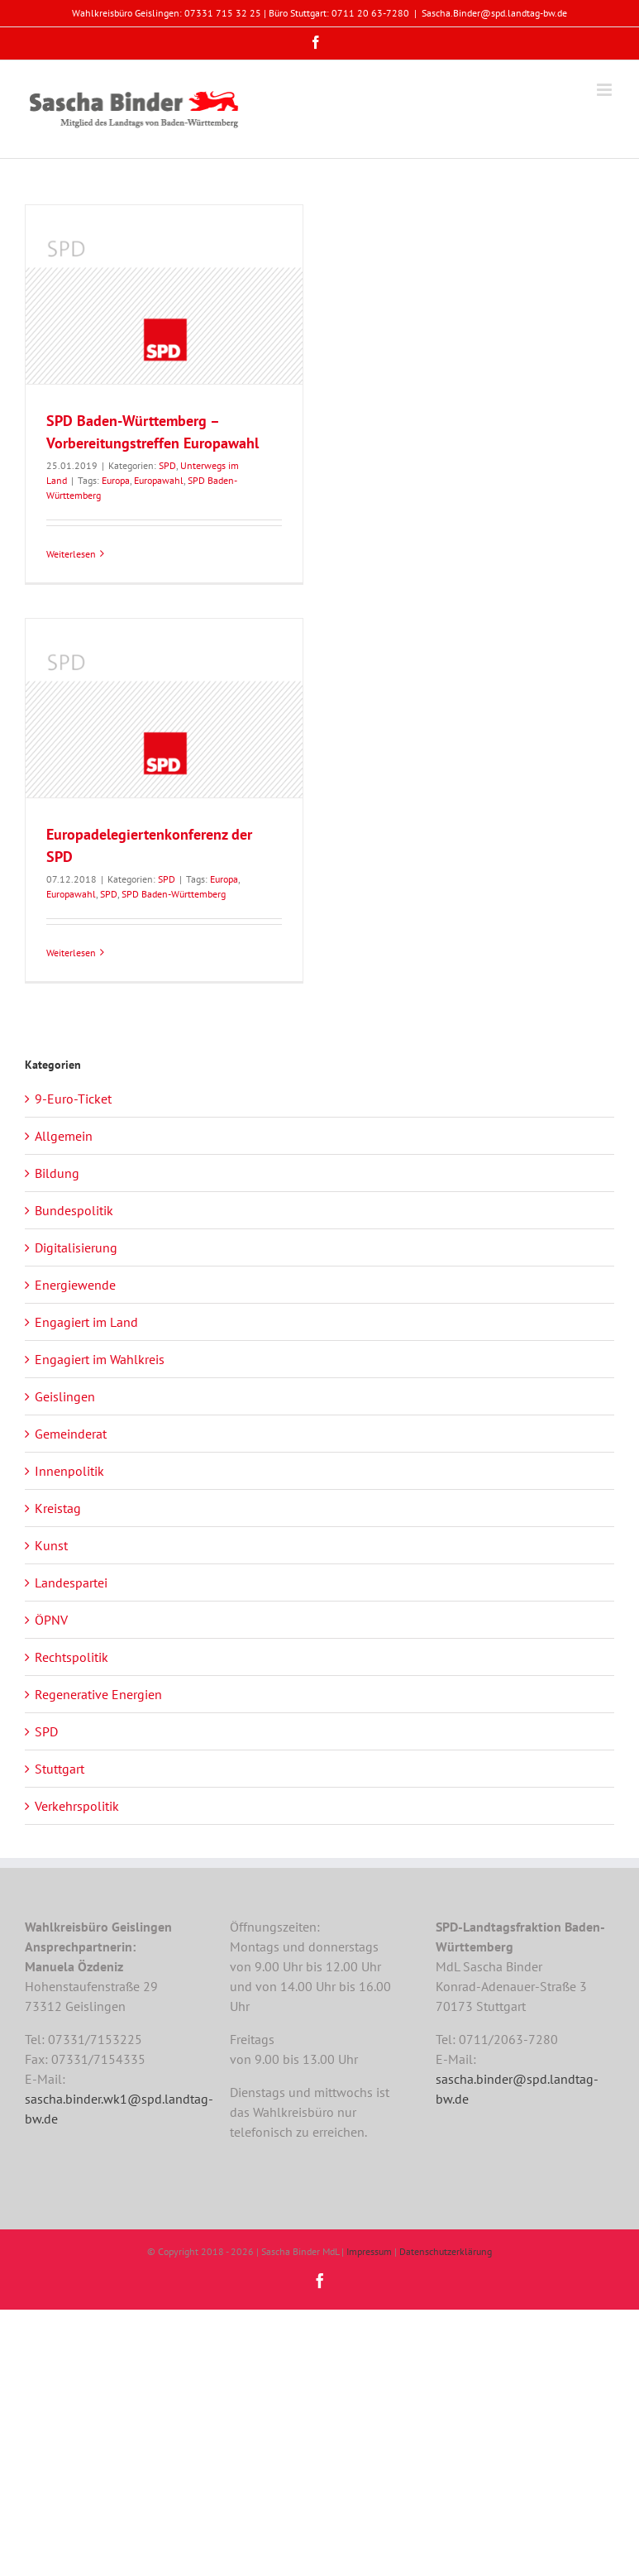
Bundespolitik (74, 1210)
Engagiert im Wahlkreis (100, 1359)
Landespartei (71, 1582)
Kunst (51, 1545)
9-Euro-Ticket (73, 1098)
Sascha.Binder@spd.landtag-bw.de (494, 13)
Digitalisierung (76, 1247)
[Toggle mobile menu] (605, 89)
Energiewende (75, 1284)
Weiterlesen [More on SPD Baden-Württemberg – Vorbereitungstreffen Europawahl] (71, 554)
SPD (167, 465)
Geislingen (65, 1396)
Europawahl (159, 480)
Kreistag (58, 1508)
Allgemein (64, 1136)
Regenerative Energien (98, 1694)
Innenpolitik (69, 1471)
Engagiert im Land (86, 1322)
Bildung (57, 1173)
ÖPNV (51, 1619)
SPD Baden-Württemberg (174, 894)
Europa (116, 480)
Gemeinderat (71, 1433)
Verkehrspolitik (77, 1806)
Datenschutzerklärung (445, 2251)
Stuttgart (59, 1768)
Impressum (369, 2251)
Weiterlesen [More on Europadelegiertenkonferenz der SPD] (71, 952)
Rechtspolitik (71, 1657)
